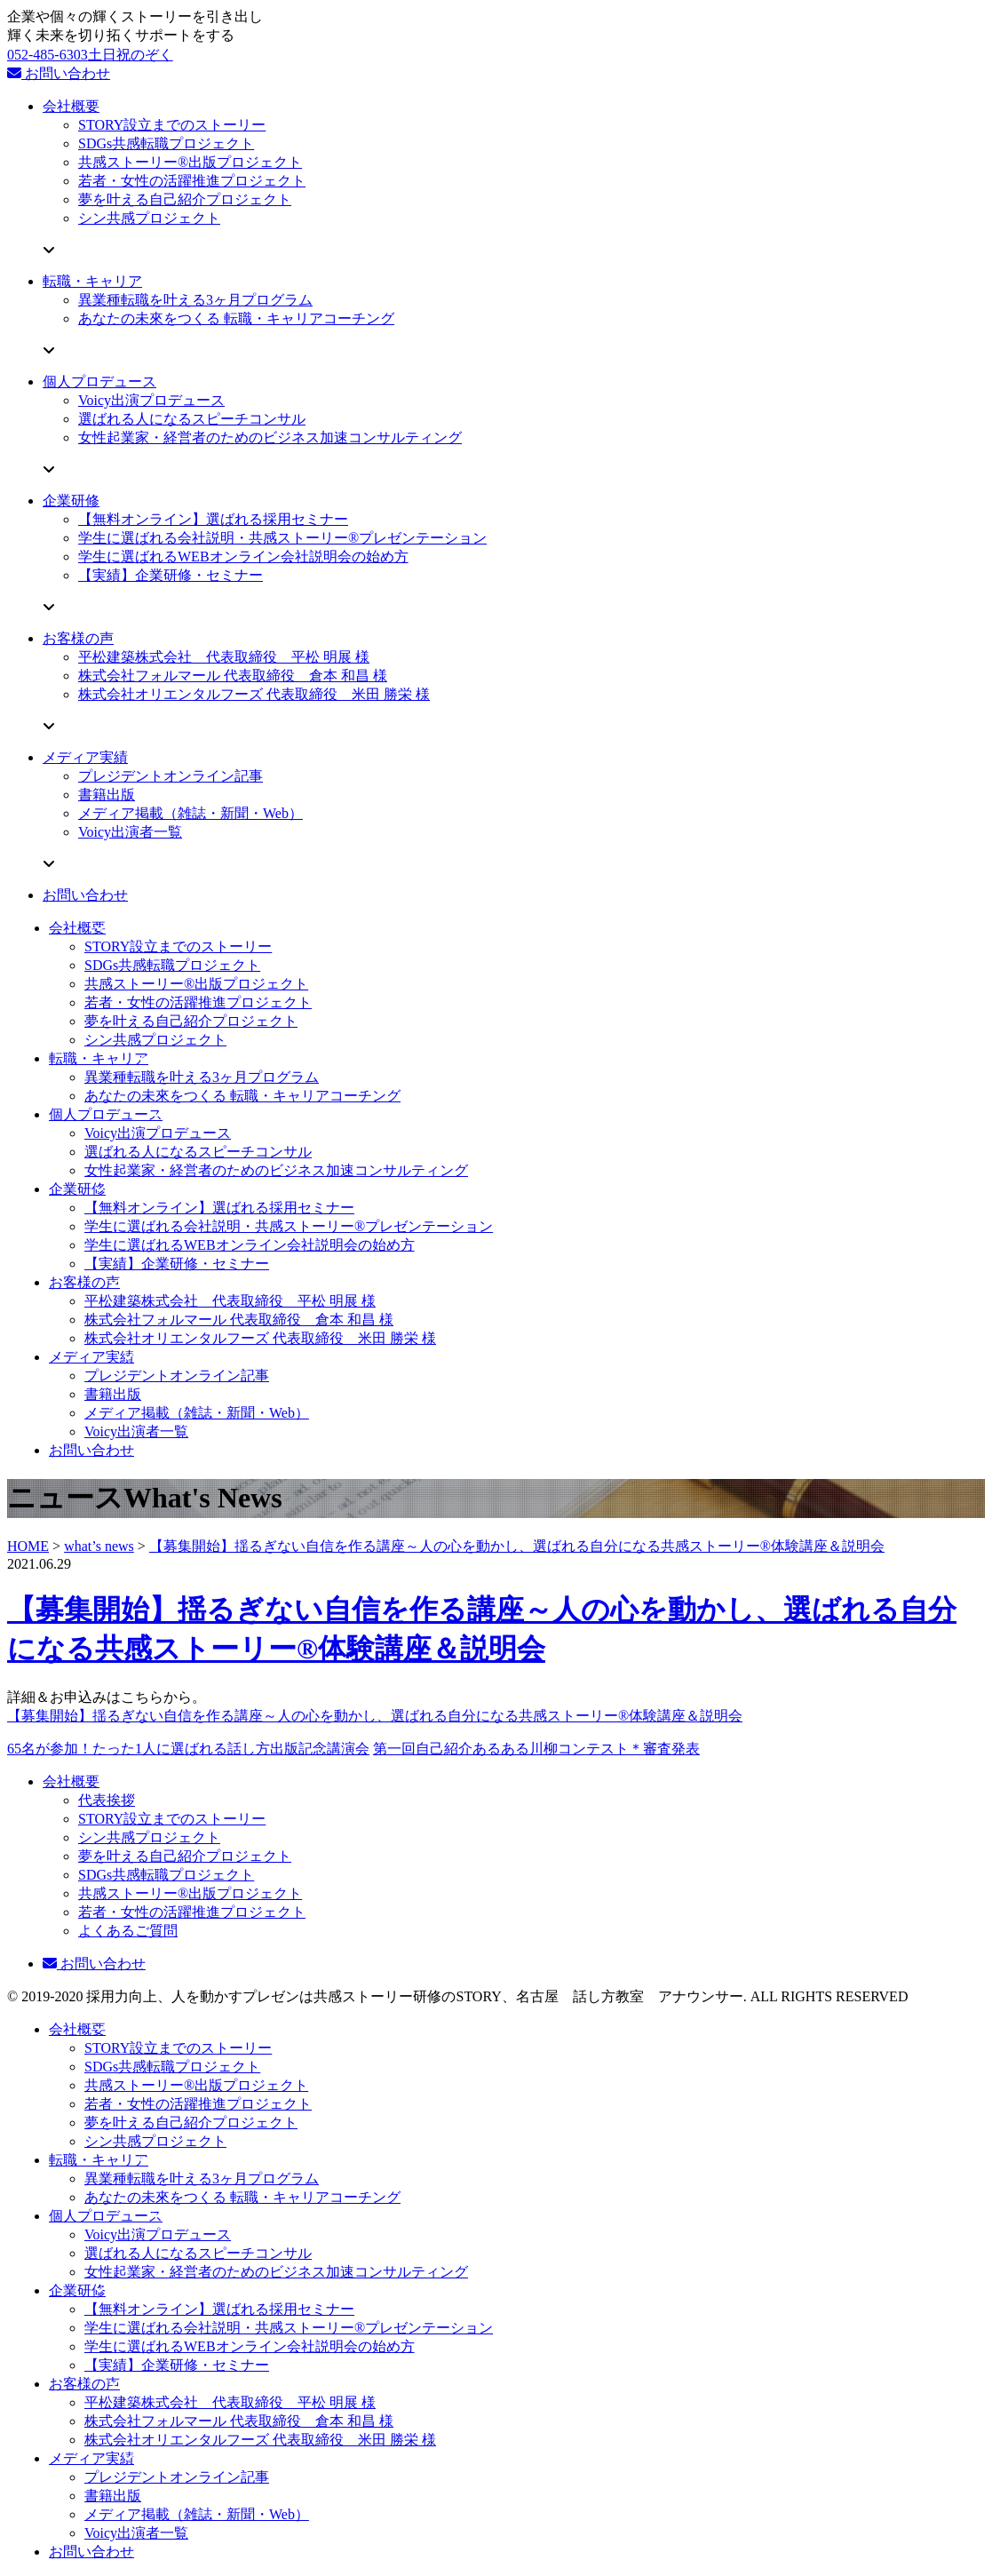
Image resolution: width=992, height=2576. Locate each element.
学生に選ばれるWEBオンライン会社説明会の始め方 (243, 556)
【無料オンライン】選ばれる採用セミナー (213, 519)
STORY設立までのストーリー (172, 124)
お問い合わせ (58, 73)
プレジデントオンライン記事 (170, 775)
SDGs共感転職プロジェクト (166, 143)
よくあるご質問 (128, 1930)
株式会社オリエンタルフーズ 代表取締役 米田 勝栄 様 (254, 694)
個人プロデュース (99, 381)
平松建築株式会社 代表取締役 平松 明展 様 (223, 656)
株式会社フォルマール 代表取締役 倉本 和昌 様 (232, 675)
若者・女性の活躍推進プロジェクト (192, 180)
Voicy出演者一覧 (130, 831)
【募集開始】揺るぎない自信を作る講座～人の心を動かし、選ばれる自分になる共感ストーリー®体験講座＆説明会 (517, 1546)
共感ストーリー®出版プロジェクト (190, 162)
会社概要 (71, 106)
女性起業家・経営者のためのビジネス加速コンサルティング (270, 437)
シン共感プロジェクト (149, 218)
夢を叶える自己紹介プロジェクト (184, 199)
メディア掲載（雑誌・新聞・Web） (190, 813)
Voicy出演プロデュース (151, 400)
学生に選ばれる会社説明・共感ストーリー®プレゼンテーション (282, 537)
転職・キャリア (92, 281)
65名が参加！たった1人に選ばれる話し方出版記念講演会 (188, 1748)
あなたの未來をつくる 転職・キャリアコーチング (236, 318)
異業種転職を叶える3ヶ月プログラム (195, 299)
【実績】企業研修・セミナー (170, 575)
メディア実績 (85, 757)
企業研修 (71, 500)
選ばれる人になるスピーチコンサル (192, 418)
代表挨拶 (106, 1800)
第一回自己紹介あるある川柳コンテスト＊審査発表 (536, 1748)
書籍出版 (106, 794)
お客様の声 (78, 638)
